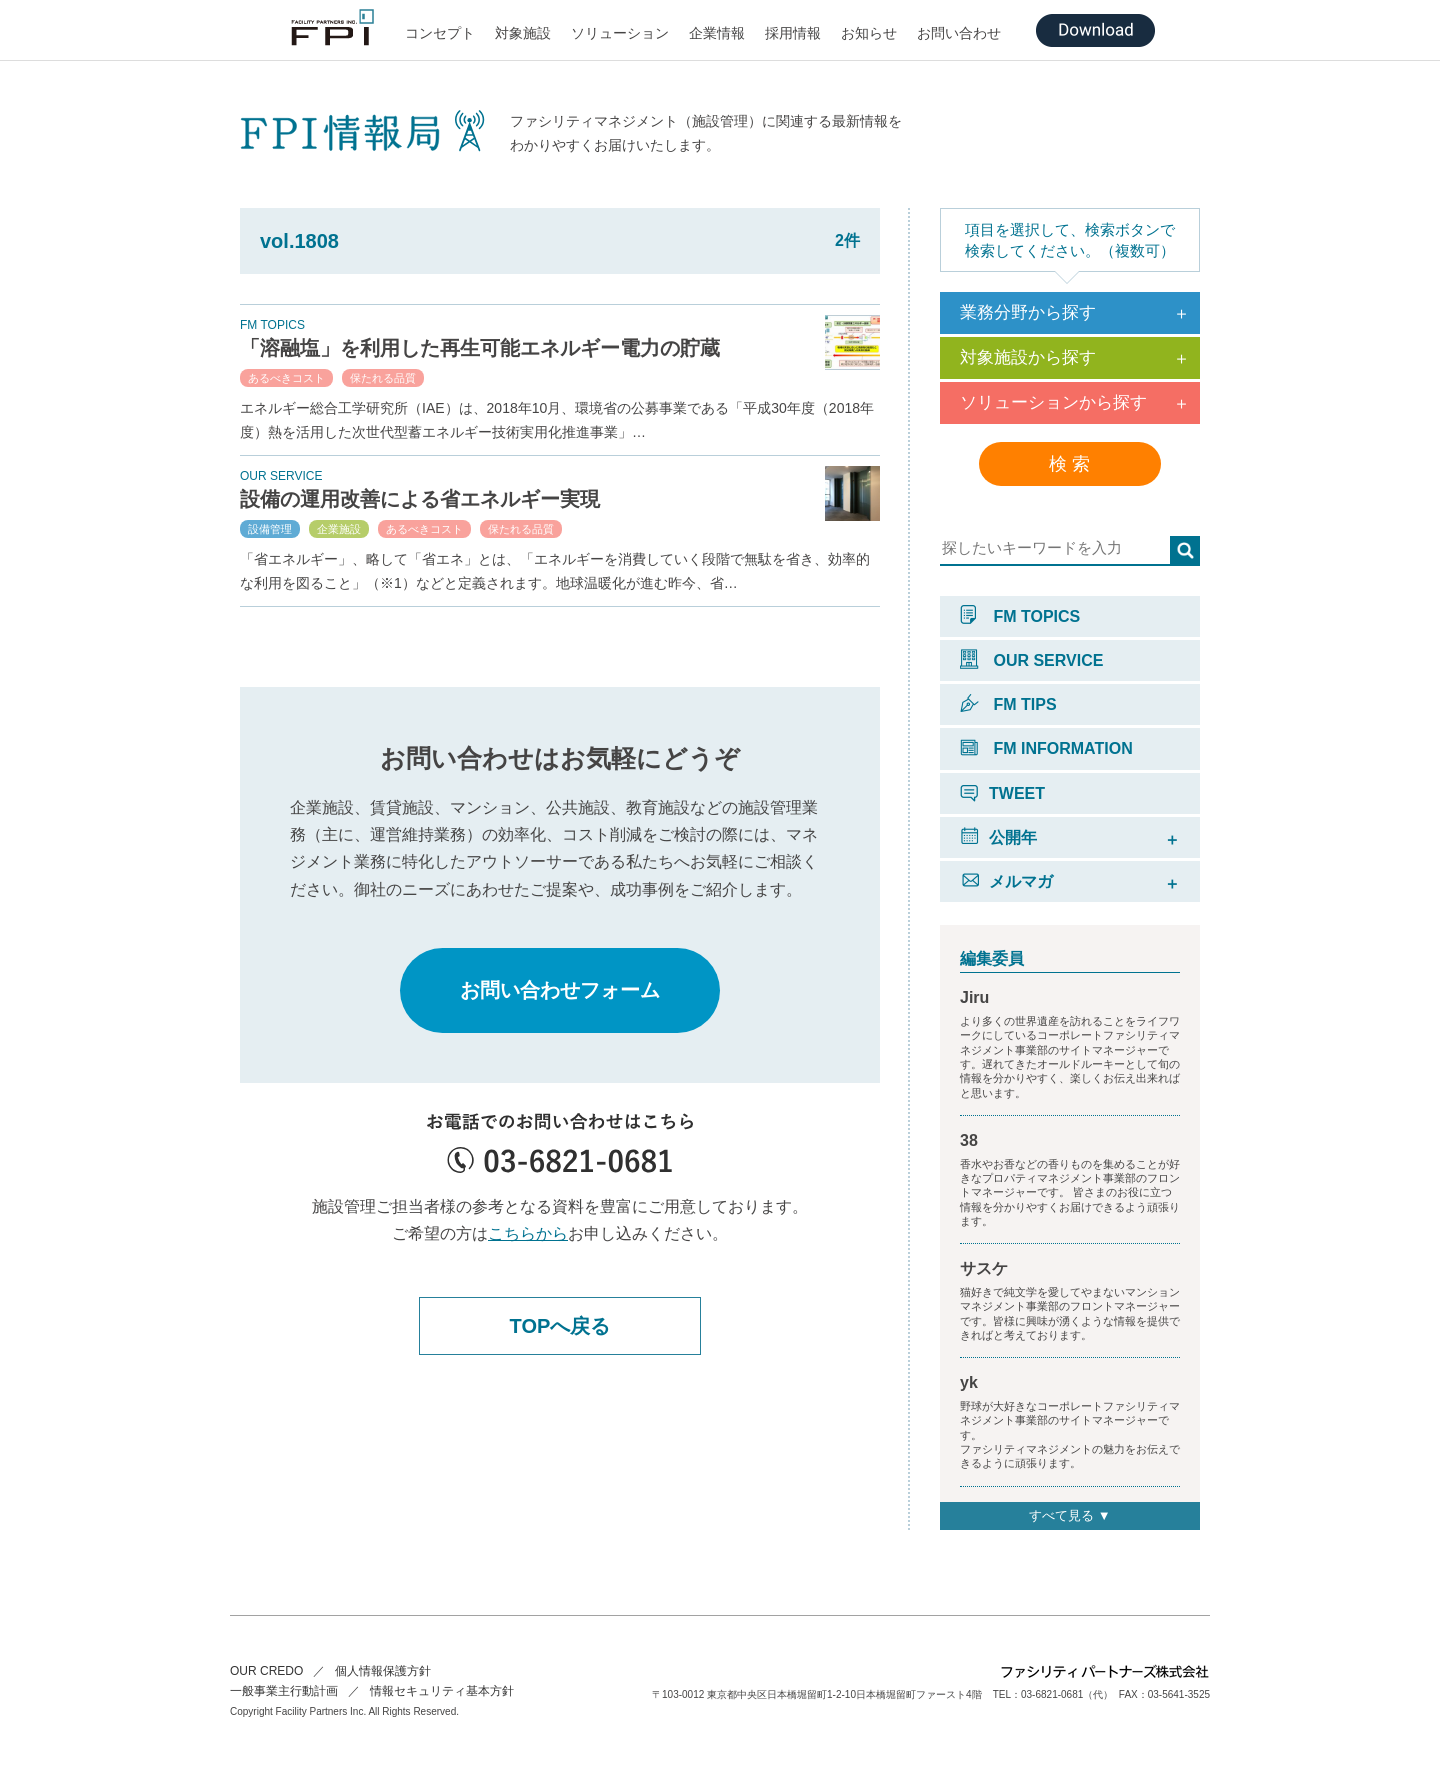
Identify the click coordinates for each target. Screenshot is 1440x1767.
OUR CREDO (266, 1671)
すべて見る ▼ (1069, 1515)
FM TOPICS (1020, 616)
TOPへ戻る (560, 1326)
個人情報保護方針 (383, 1671)
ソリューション (620, 33)
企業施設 (339, 529)
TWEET (1002, 793)
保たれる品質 (383, 378)
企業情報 (717, 33)
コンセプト (440, 33)
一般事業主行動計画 (284, 1691)
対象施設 (523, 33)
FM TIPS (1008, 704)
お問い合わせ (959, 33)
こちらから (528, 1233)
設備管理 (270, 529)
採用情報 (793, 33)
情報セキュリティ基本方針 (442, 1691)
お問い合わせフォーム (560, 990)
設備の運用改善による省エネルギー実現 (420, 499)
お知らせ (869, 33)
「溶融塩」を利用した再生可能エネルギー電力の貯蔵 (480, 348)
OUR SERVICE (1031, 660)
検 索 (1069, 464)
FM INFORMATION (1046, 748)
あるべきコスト (286, 378)
